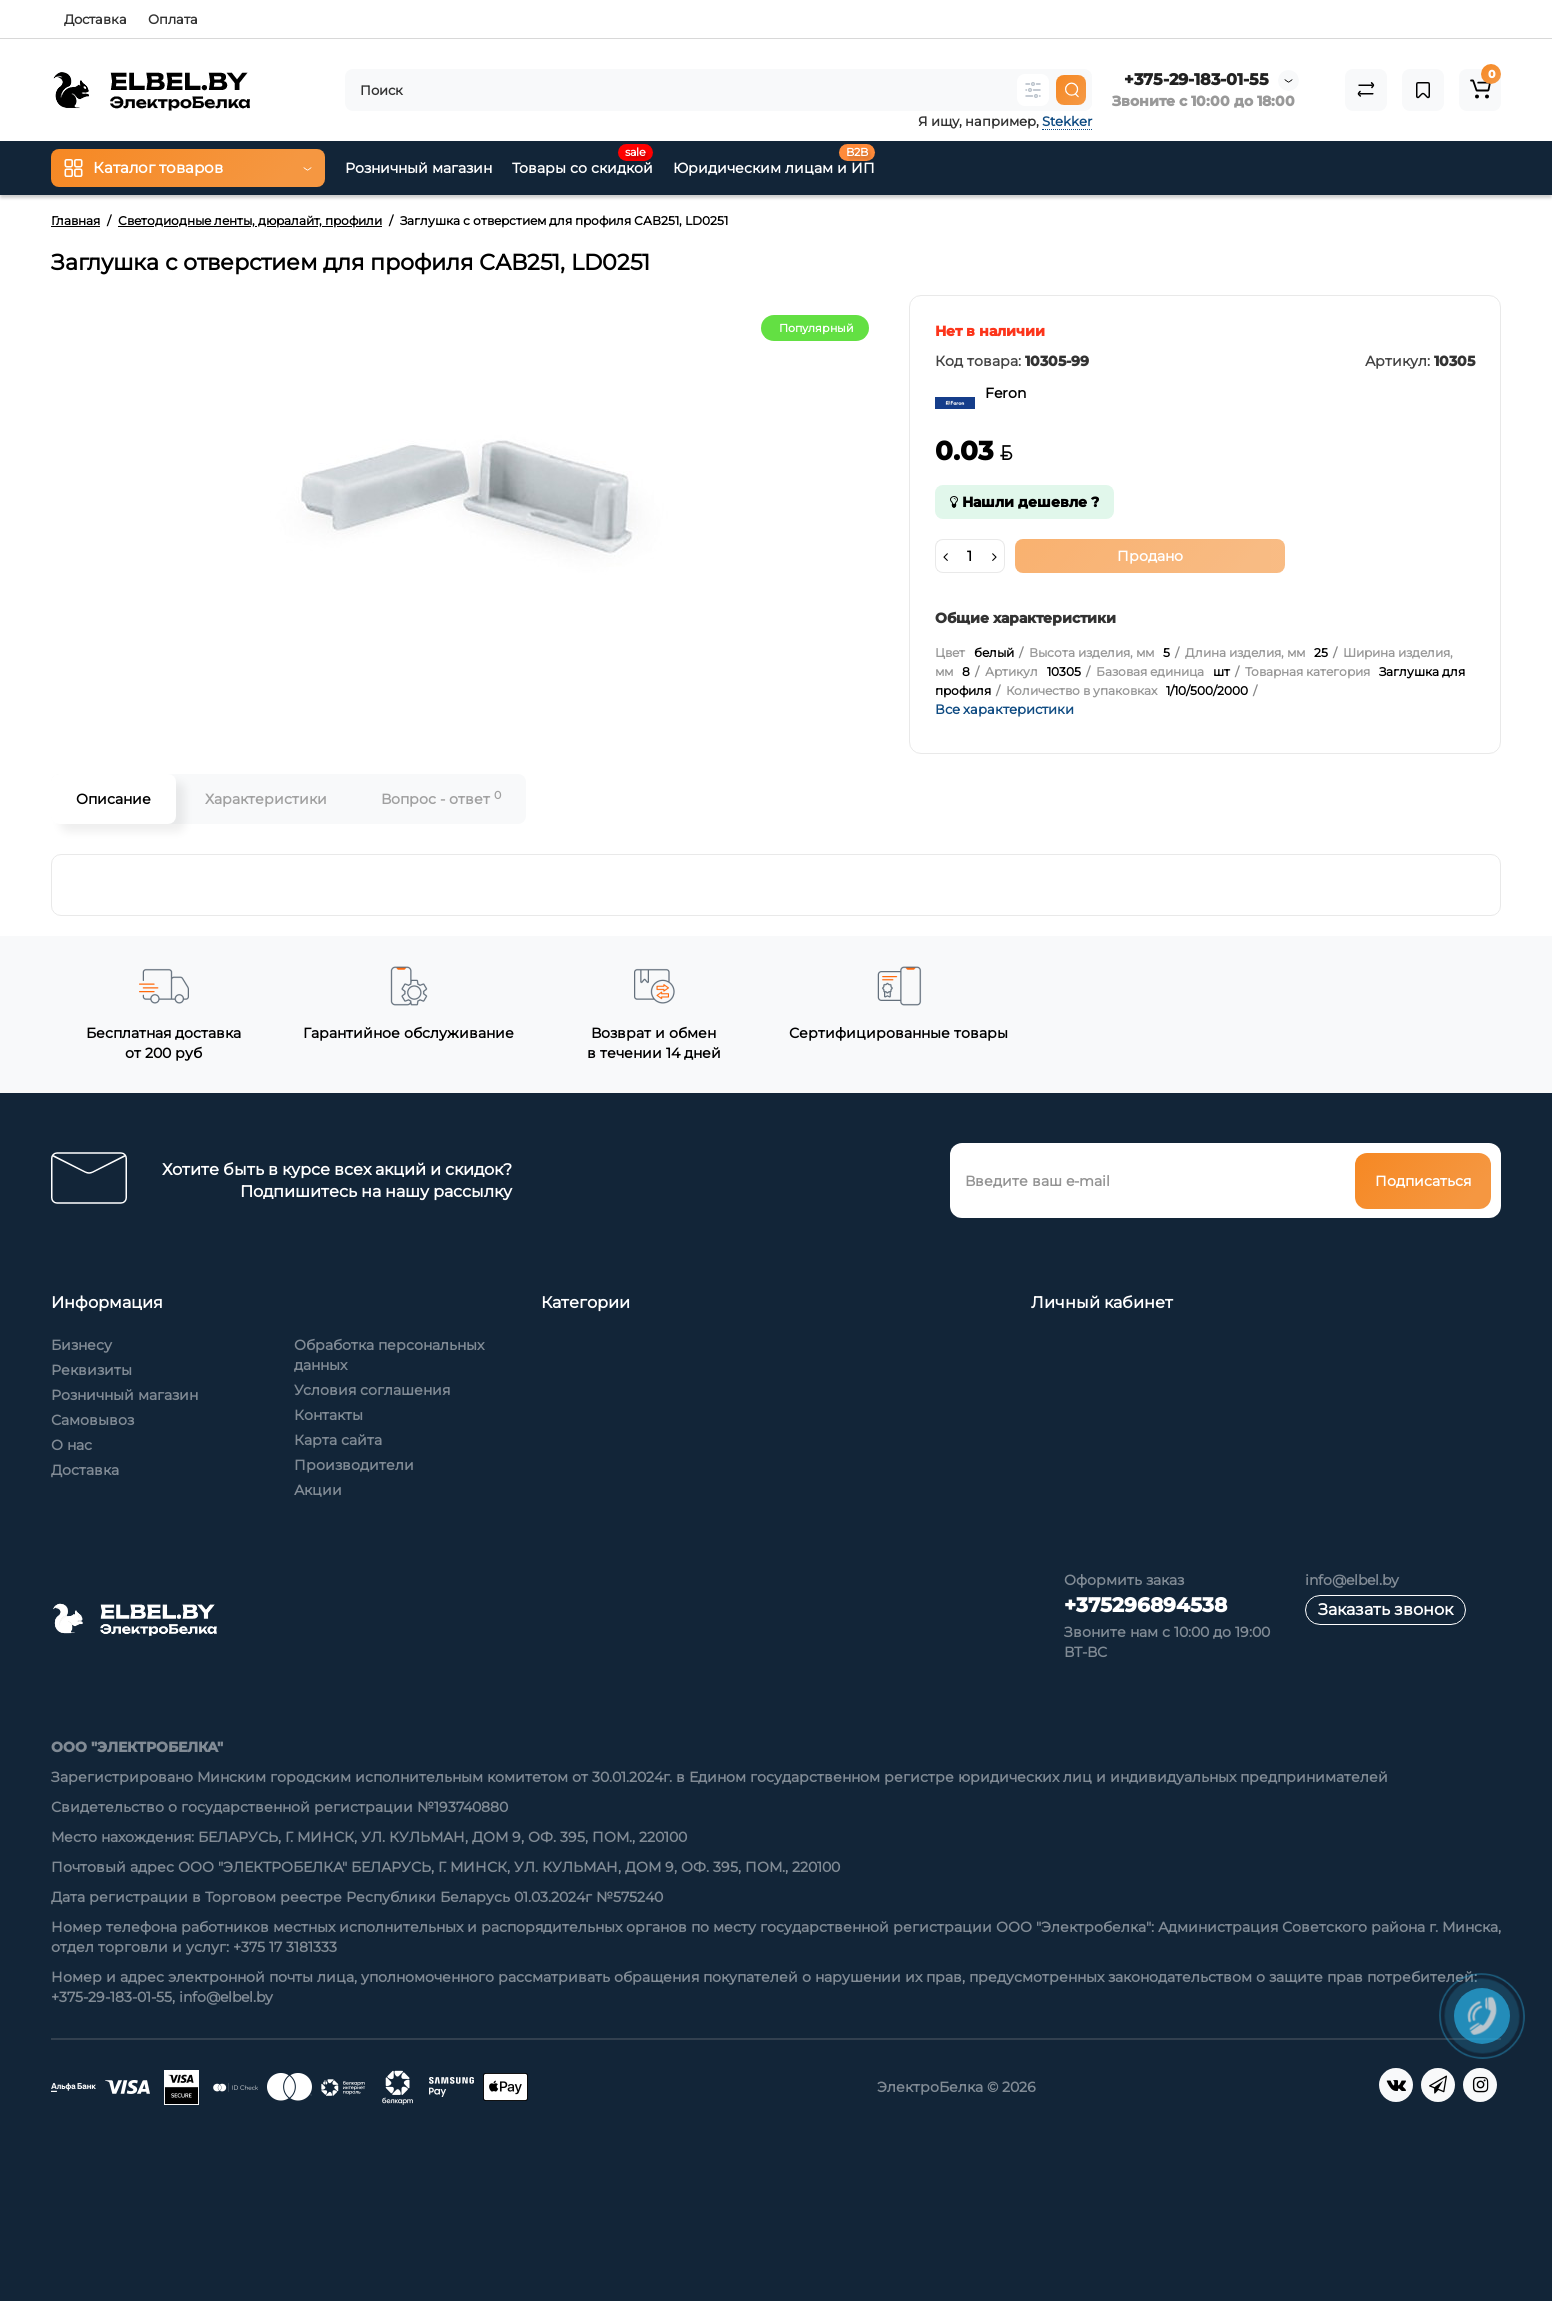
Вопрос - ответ (441, 798)
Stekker (1067, 121)
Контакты (328, 1415)
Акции (318, 1490)
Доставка (95, 19)
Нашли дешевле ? (1024, 502)
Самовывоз (92, 1420)
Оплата (173, 19)
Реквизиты (91, 1370)
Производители (354, 1465)
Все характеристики (1004, 709)
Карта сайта (338, 1440)
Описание (113, 799)
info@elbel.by (1352, 1580)
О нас (71, 1445)
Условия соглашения (372, 1390)
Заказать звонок (1385, 1609)
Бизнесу (81, 1345)
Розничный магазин (124, 1395)
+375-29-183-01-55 (1196, 79)
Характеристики (266, 799)
